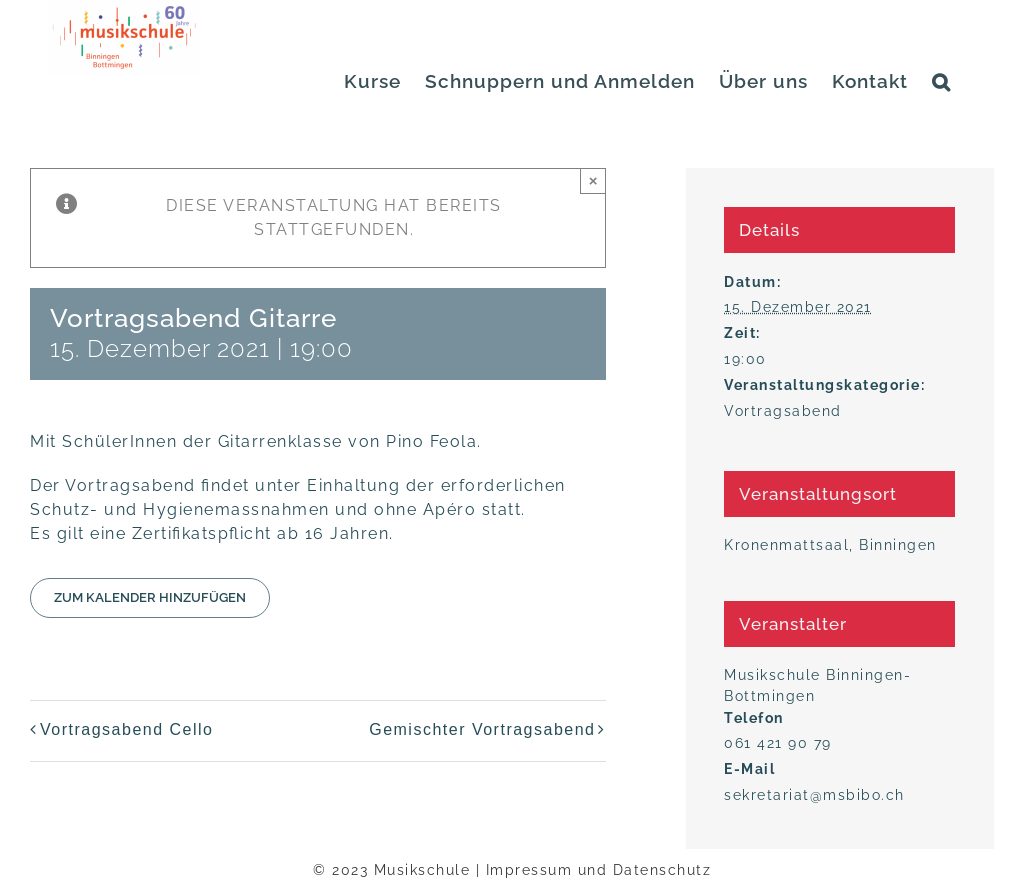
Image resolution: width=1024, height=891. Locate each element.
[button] (941, 81)
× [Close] (593, 180)
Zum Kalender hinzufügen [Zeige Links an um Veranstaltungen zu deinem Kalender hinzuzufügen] (150, 597)
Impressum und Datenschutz (599, 870)
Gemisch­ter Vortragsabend (482, 729)
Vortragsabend (783, 411)
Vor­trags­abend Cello (126, 729)
